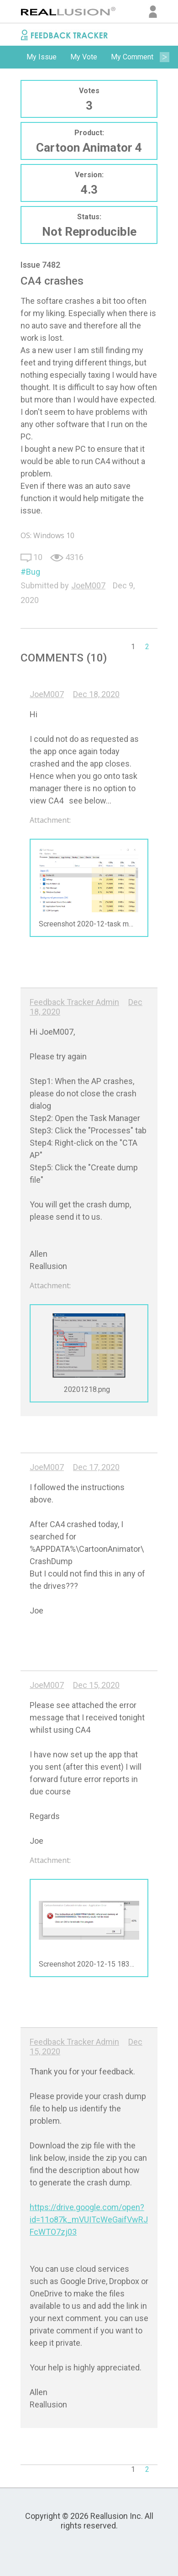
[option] (42, 57)
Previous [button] (13, 57)
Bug (33, 572)
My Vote (83, 57)
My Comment (132, 57)
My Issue (41, 57)
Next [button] (164, 57)
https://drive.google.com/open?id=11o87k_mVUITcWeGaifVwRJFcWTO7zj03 (89, 2219)
